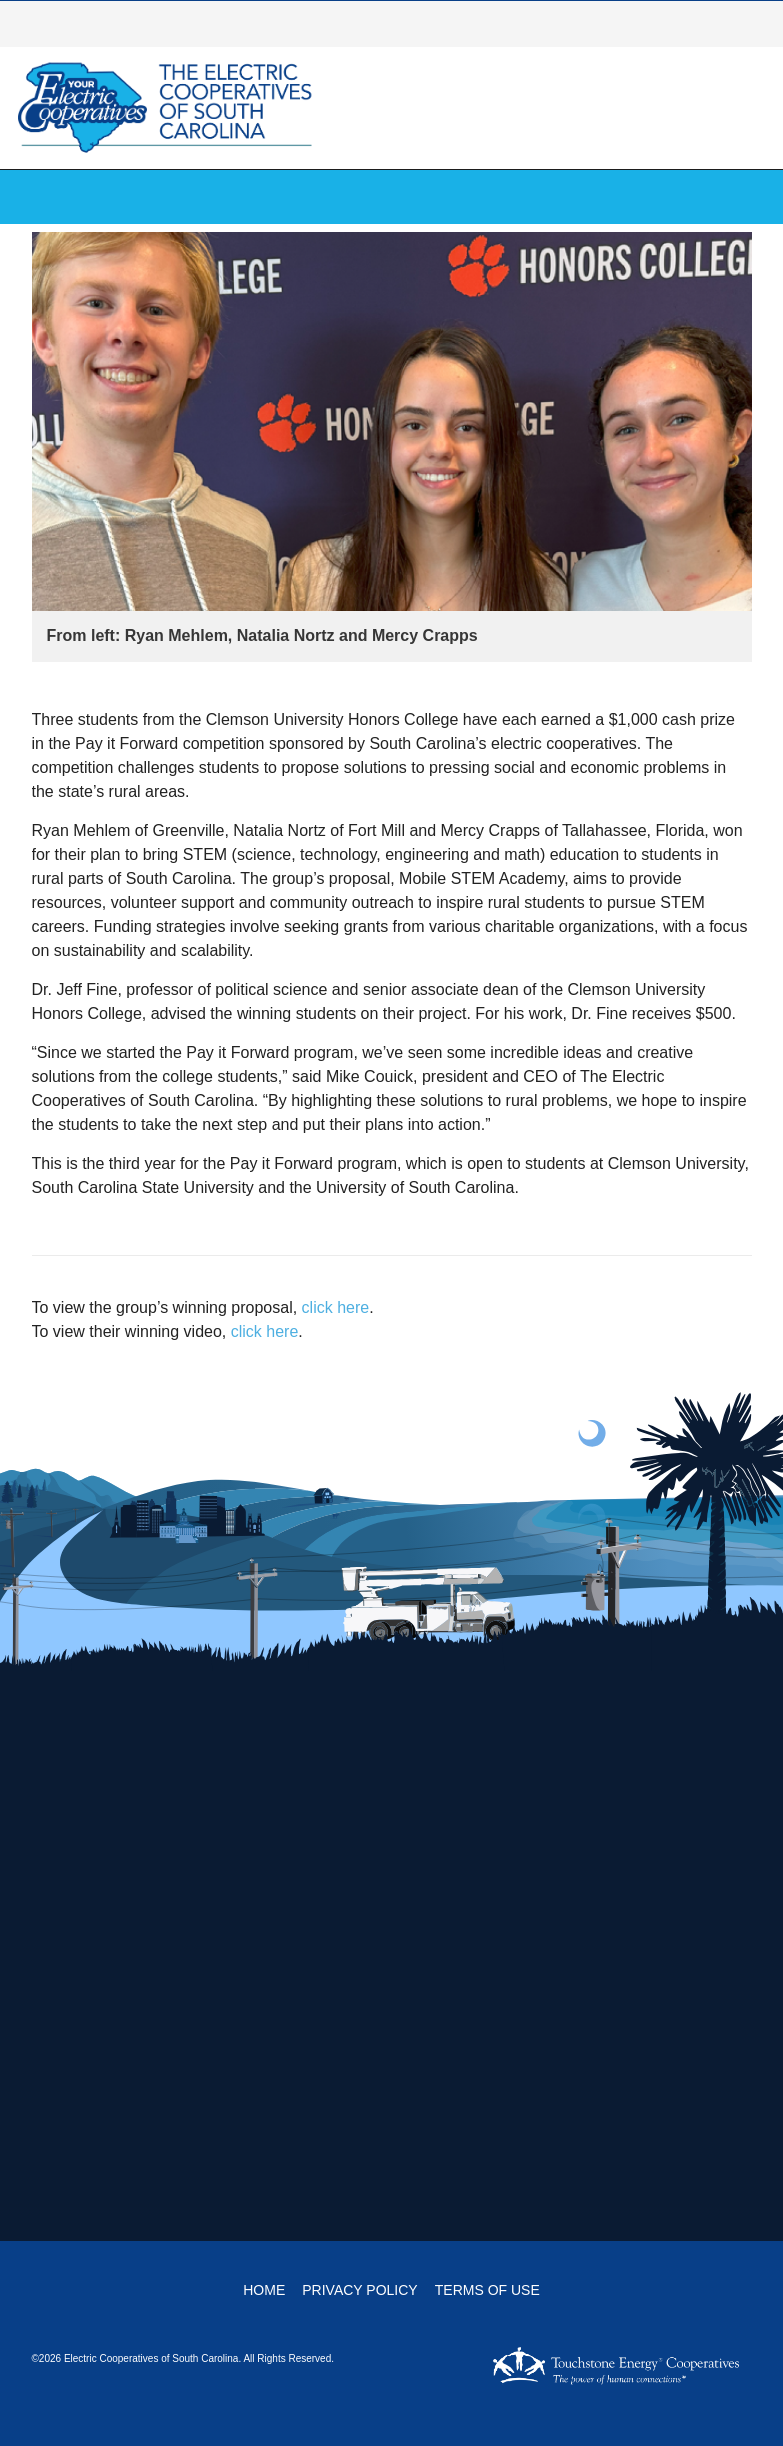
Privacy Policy (359, 2290)
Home (264, 2290)
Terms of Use (487, 2290)
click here (336, 1307)
